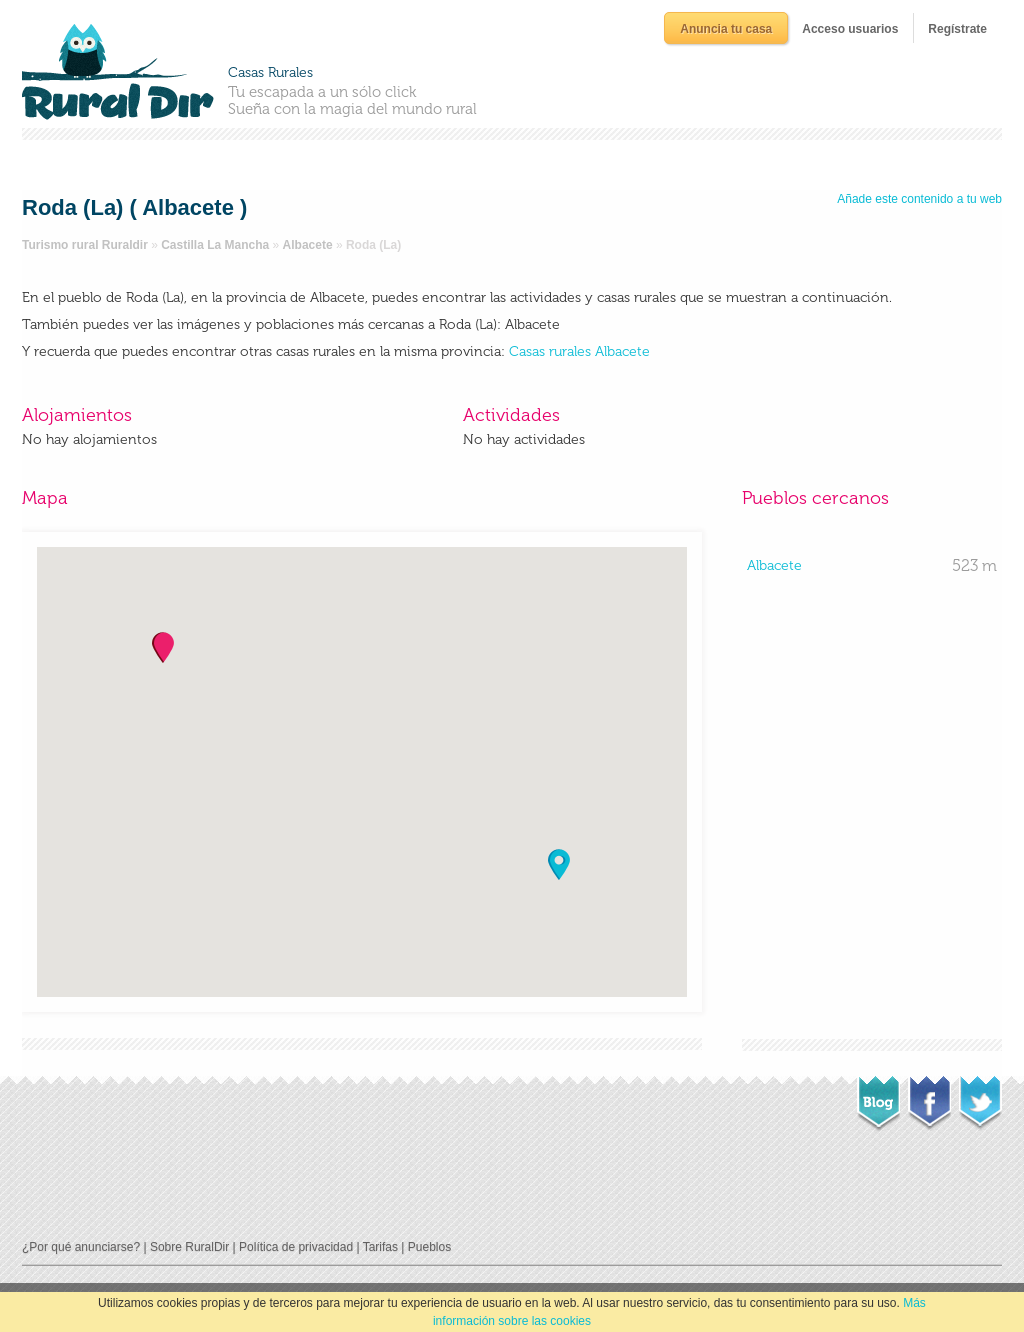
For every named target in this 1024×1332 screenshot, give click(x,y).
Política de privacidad (296, 1247)
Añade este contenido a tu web (919, 199)
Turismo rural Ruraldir (85, 245)
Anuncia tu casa (726, 29)
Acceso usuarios (850, 29)
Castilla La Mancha (215, 245)
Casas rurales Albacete (579, 351)
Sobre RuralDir (189, 1247)
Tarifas (380, 1247)
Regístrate (957, 29)
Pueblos (429, 1247)
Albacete (308, 245)
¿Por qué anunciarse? (81, 1247)
